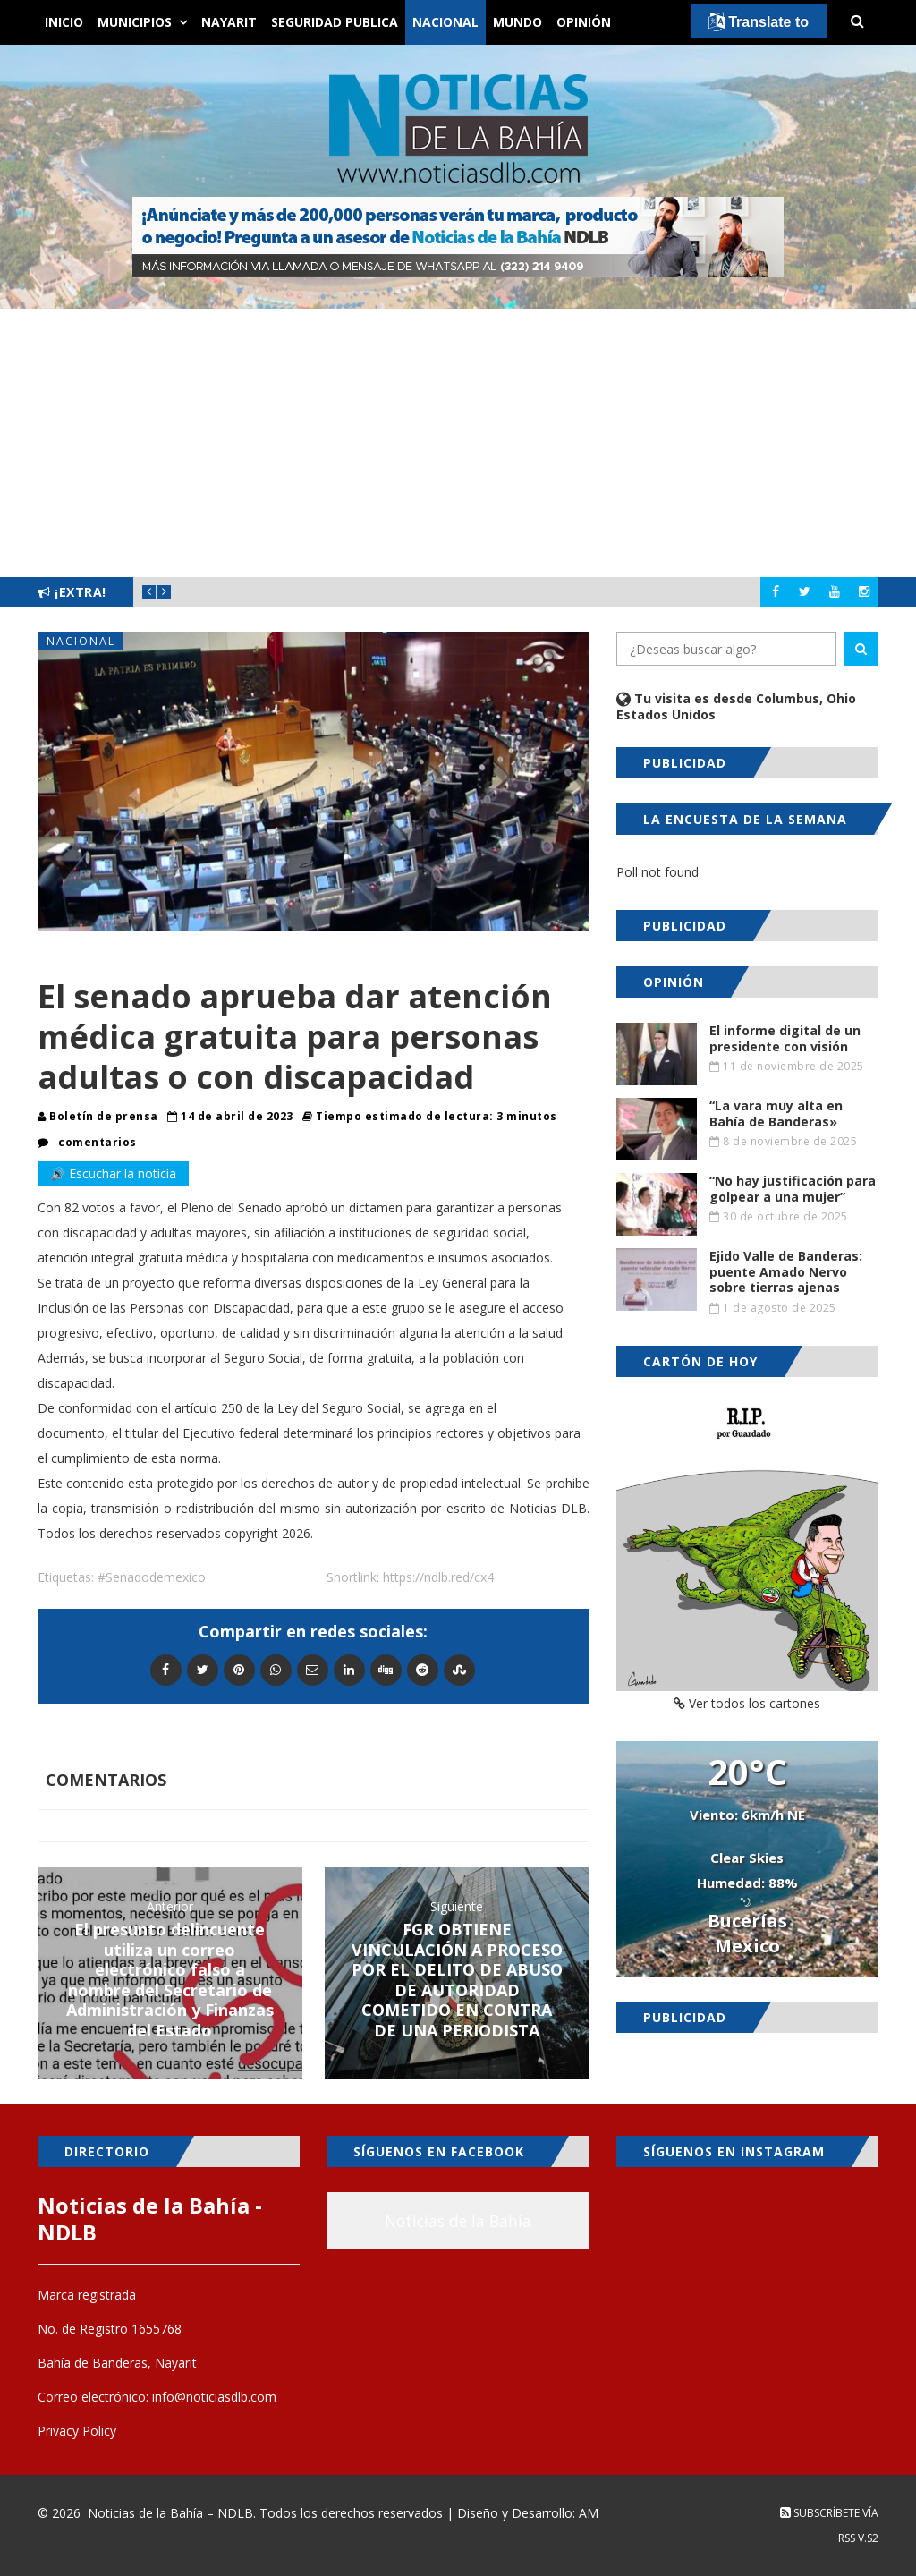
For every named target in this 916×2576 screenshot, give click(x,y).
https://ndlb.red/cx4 (438, 1577)
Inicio (64, 21)
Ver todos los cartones (747, 1703)
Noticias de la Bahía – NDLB (170, 2512)
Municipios (135, 21)
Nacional (445, 21)
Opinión (583, 21)
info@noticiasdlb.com (214, 2396)
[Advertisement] (458, 443)
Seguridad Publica (334, 21)
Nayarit (229, 21)
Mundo (517, 21)
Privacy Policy (77, 2430)
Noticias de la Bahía (458, 2221)
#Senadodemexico (152, 1577)
